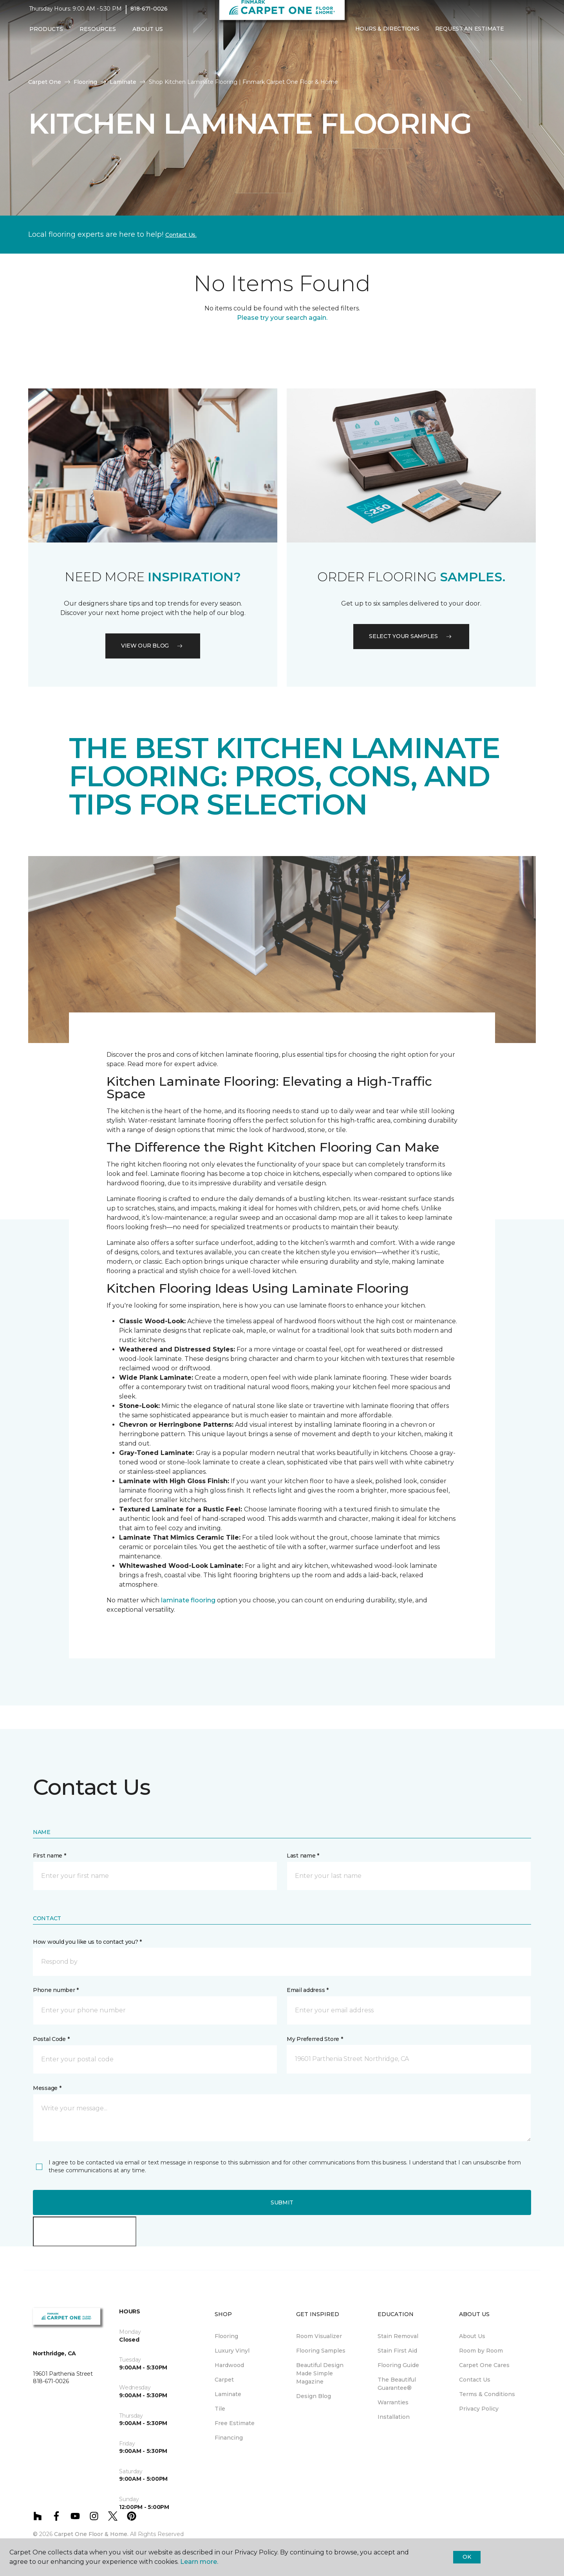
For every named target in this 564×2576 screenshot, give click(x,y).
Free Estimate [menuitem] (235, 2423)
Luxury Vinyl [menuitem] (232, 2350)
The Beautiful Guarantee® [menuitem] (397, 2383)
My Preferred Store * (315, 2039)
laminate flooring (188, 1600)
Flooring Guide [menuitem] (398, 2365)
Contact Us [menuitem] (474, 2379)
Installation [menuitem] (394, 2416)
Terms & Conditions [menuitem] (487, 2394)
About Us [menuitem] (472, 2336)
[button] (517, 34)
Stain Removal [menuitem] (398, 2336)
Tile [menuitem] (220, 2408)
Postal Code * (51, 2039)
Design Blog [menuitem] (313, 2396)
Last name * (303, 1855)
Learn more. (199, 2561)
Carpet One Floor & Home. (91, 2534)
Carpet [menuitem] (224, 2379)
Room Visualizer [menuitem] (319, 2336)
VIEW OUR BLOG (152, 645)
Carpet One (44, 81)
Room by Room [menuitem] (481, 2350)
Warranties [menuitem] (393, 2402)
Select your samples (411, 636)
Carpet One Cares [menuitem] (484, 2365)
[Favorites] (527, 34)
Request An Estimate (469, 34)
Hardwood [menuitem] (229, 2365)
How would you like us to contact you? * (87, 1942)
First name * (49, 1855)
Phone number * (56, 1990)
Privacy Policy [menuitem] (479, 2408)
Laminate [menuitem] (228, 2394)
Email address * (308, 1990)
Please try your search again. (282, 317)
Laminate (123, 81)
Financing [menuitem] (229, 2437)
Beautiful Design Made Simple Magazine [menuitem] (319, 2373)
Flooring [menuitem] (226, 2336)
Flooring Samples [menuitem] (320, 2350)
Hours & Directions (387, 34)
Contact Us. (181, 234)
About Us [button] (147, 34)
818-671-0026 (149, 14)
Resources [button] (98, 34)
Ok (467, 2556)
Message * (47, 2088)
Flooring (85, 81)
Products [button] (46, 34)
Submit (282, 2202)
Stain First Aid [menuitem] (397, 2350)
